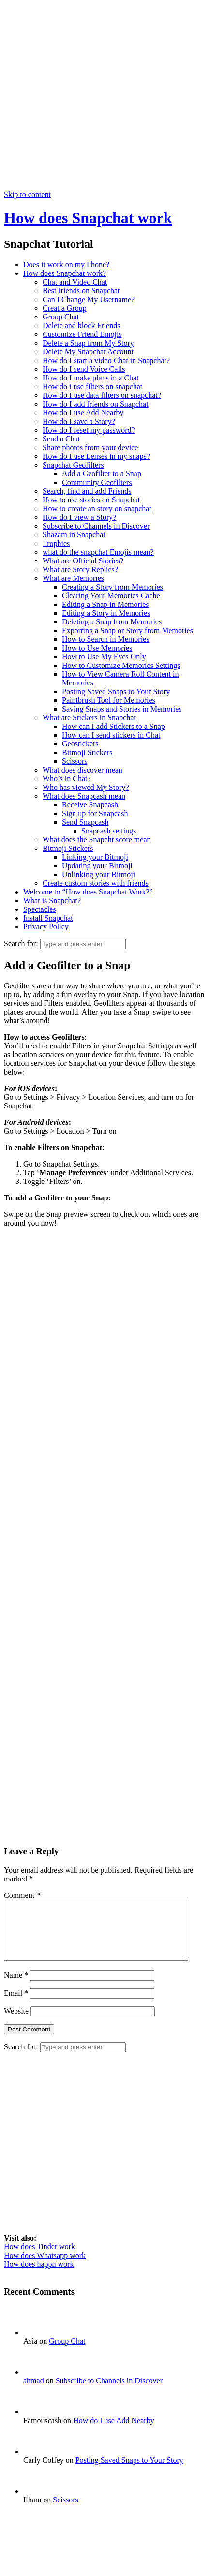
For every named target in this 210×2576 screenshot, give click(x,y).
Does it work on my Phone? (66, 264)
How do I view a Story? (79, 517)
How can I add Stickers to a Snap (113, 726)
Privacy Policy (46, 927)
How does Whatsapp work (45, 2267)
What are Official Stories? (83, 561)
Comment (22, 1895)
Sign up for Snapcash (95, 813)
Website (16, 2022)
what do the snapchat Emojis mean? (98, 552)
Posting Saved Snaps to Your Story (116, 691)
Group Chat (61, 317)
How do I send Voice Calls (84, 369)
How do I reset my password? (89, 430)
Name (16, 1987)
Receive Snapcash (90, 805)
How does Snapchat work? (64, 273)
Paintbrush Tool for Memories (108, 700)
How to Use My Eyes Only (104, 656)
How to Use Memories (97, 648)
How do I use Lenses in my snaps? (96, 456)
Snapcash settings (108, 831)
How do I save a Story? (79, 421)
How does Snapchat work (88, 218)
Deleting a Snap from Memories (112, 622)
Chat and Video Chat (75, 282)
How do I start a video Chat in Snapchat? (106, 360)
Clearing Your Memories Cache (111, 595)
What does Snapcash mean (84, 796)
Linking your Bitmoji (95, 857)
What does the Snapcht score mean (96, 839)
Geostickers (80, 744)
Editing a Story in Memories (106, 613)
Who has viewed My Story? (86, 787)
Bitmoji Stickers (87, 752)
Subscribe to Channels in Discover (96, 526)
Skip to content (27, 194)
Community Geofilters (97, 482)
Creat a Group (65, 308)
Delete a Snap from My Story (88, 343)
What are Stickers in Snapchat (89, 717)
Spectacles (39, 909)
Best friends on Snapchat (81, 291)
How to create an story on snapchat (97, 508)
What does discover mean (82, 770)
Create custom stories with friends (96, 883)
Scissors (74, 761)
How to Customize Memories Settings (121, 665)
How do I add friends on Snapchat (96, 404)
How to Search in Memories (105, 639)
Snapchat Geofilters (73, 465)
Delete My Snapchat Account (88, 352)
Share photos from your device (90, 447)
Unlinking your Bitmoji (98, 874)
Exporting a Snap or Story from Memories (127, 630)
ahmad (33, 2392)
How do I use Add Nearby (83, 413)
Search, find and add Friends (87, 491)
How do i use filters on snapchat (92, 386)
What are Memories (73, 578)
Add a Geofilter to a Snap (101, 474)
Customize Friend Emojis (82, 334)
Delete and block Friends (81, 325)
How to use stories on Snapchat (91, 500)
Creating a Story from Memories (112, 587)
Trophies (56, 543)
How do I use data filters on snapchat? (102, 395)
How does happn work (39, 2276)
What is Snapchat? (52, 900)
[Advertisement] (103, 97)
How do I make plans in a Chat (91, 378)
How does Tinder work (39, 2258)
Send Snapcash (85, 822)
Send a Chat (61, 439)
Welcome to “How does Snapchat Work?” (88, 892)
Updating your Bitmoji (97, 866)
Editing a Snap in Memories (105, 604)
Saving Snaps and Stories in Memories (122, 709)
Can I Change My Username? (89, 299)
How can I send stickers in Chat (111, 735)
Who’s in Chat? (67, 778)
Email (16, 2004)
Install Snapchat (48, 918)
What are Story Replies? (80, 569)
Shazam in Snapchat (74, 534)
